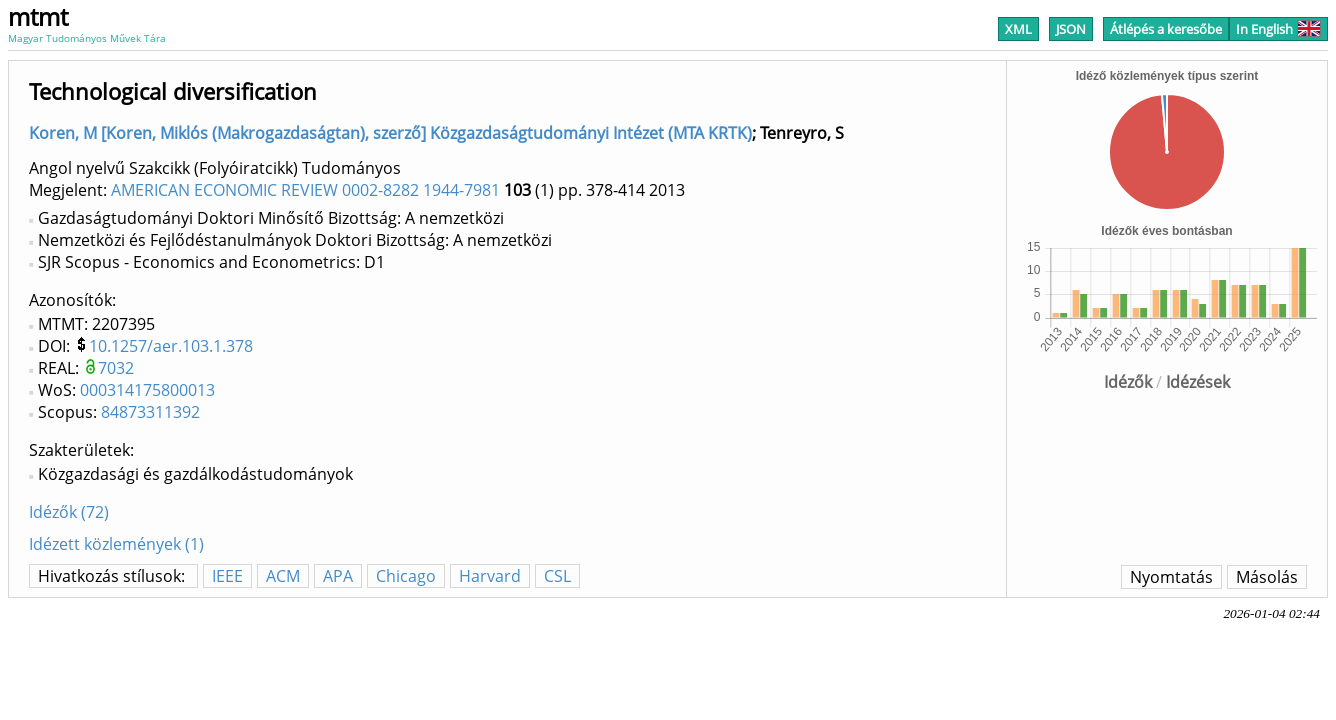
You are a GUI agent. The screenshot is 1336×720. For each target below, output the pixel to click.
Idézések (1198, 382)
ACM (283, 576)
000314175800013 (147, 390)
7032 (116, 368)
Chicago (406, 576)
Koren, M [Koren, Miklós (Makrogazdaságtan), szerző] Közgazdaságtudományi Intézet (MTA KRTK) (390, 133)
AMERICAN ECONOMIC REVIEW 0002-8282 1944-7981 (305, 190)
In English (1278, 29)
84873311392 (150, 412)
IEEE (227, 576)
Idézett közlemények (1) (116, 544)
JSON (1071, 29)
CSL (557, 576)
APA (338, 576)
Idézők (1128, 382)
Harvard (490, 576)
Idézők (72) (69, 512)
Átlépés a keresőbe (1166, 29)
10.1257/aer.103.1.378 (171, 346)
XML (1018, 29)
